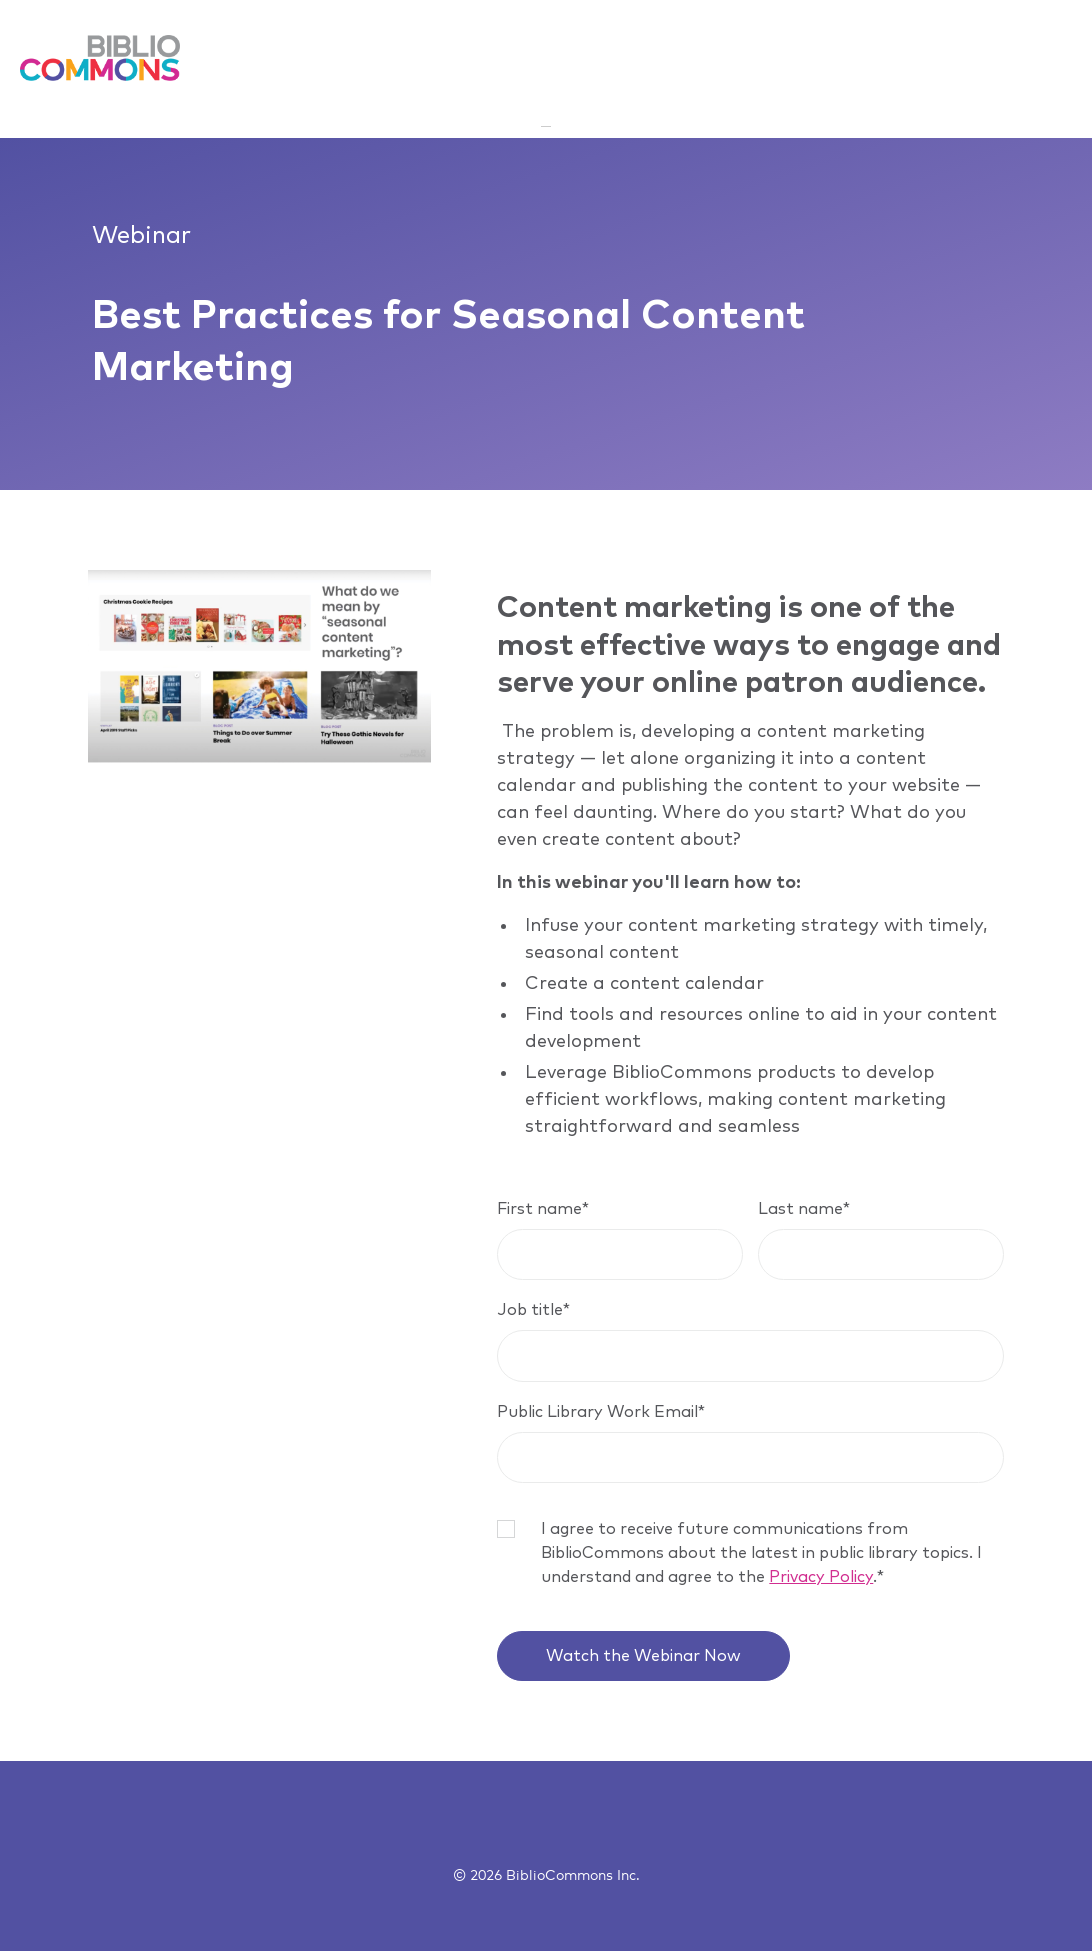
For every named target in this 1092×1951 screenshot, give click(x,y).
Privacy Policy (821, 1577)
